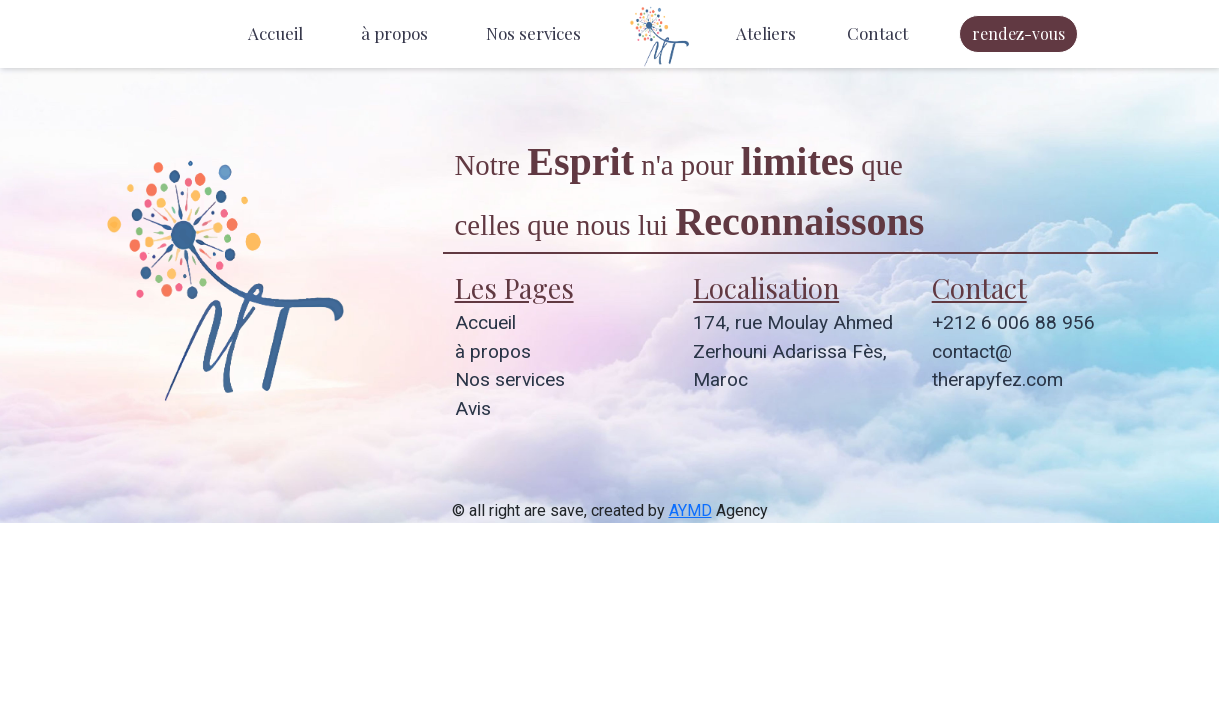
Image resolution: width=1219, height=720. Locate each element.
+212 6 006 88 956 (1013, 322)
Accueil (275, 33)
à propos (394, 33)
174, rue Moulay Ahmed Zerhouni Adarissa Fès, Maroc (793, 351)
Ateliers (766, 33)
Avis (473, 408)
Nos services (533, 33)
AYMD (690, 510)
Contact (877, 33)
